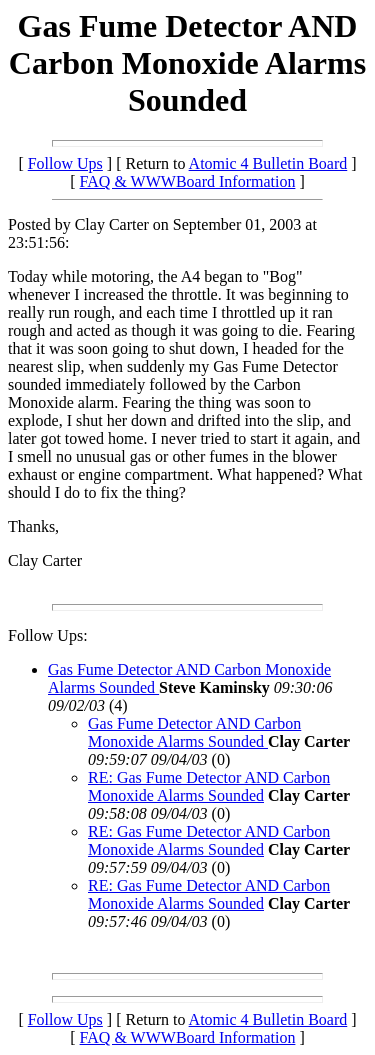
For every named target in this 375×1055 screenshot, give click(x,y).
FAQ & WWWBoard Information (188, 181)
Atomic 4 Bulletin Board (268, 163)
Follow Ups (65, 163)
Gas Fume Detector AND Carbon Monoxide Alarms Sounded (194, 732)
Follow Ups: (48, 635)
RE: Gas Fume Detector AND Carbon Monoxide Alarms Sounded (209, 786)
